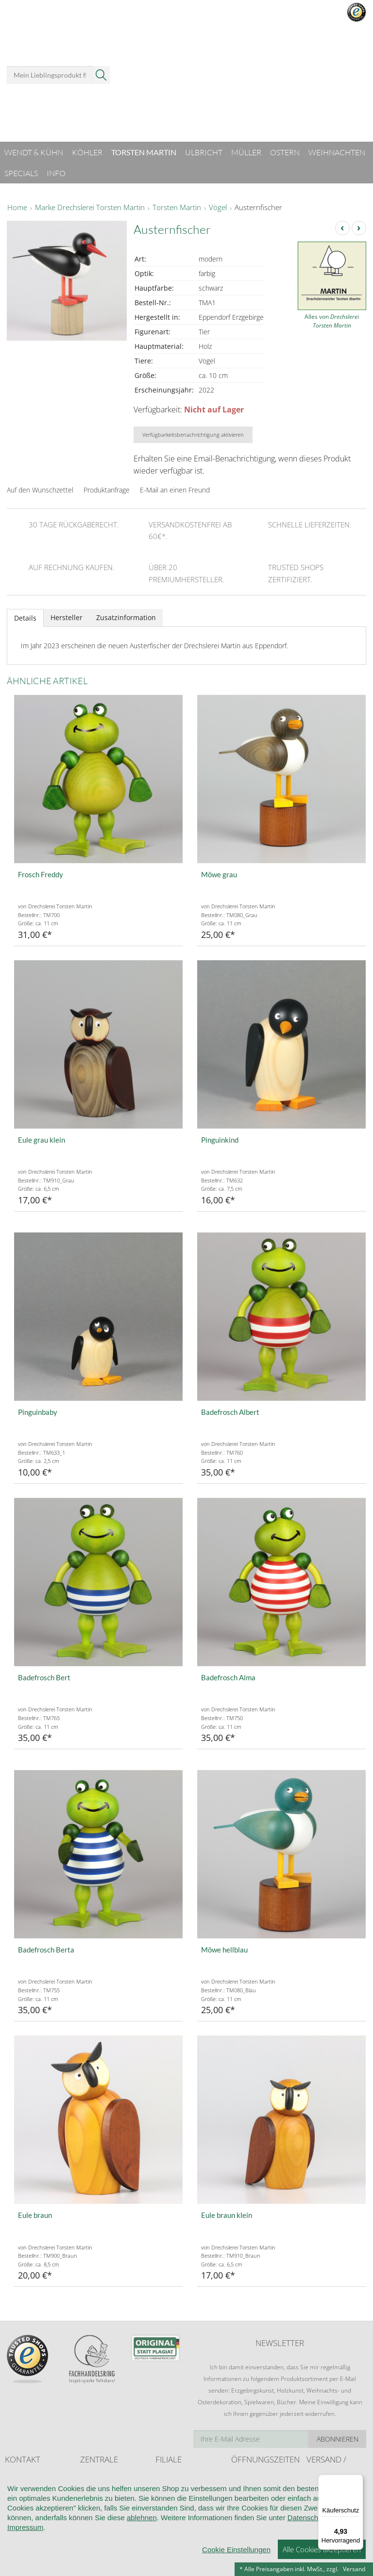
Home (17, 207)
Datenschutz (308, 2561)
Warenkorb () (328, 73)
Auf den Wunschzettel (40, 489)
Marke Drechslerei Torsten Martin (90, 207)
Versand (354, 2569)
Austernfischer (258, 207)
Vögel (218, 207)
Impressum (25, 2570)
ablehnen (142, 2561)
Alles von (332, 320)
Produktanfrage (107, 489)
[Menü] (357, 2480)
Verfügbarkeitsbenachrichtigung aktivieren (193, 434)
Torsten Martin (177, 207)
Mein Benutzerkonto (267, 14)
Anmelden (257, 28)
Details (25, 618)
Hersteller (67, 617)
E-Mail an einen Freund (175, 489)
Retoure (317, 2508)
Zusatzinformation (126, 617)
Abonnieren (337, 2439)
